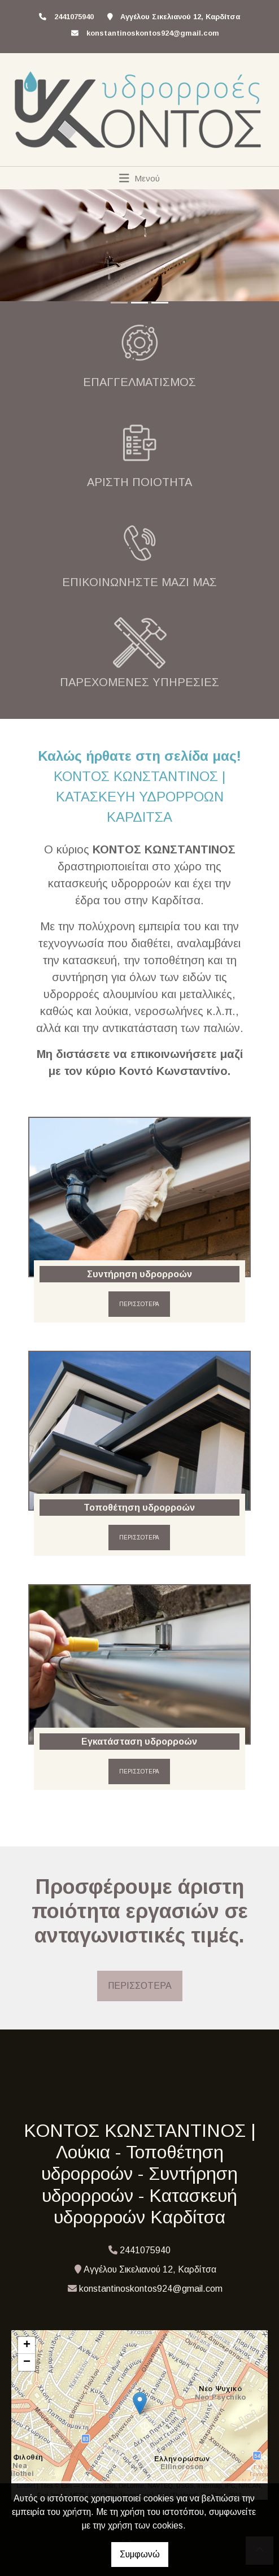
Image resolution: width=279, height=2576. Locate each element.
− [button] (26, 2362)
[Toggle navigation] (140, 178)
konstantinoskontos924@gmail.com (152, 33)
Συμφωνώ (140, 2554)
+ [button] (26, 2345)
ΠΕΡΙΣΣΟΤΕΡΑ (139, 1304)
